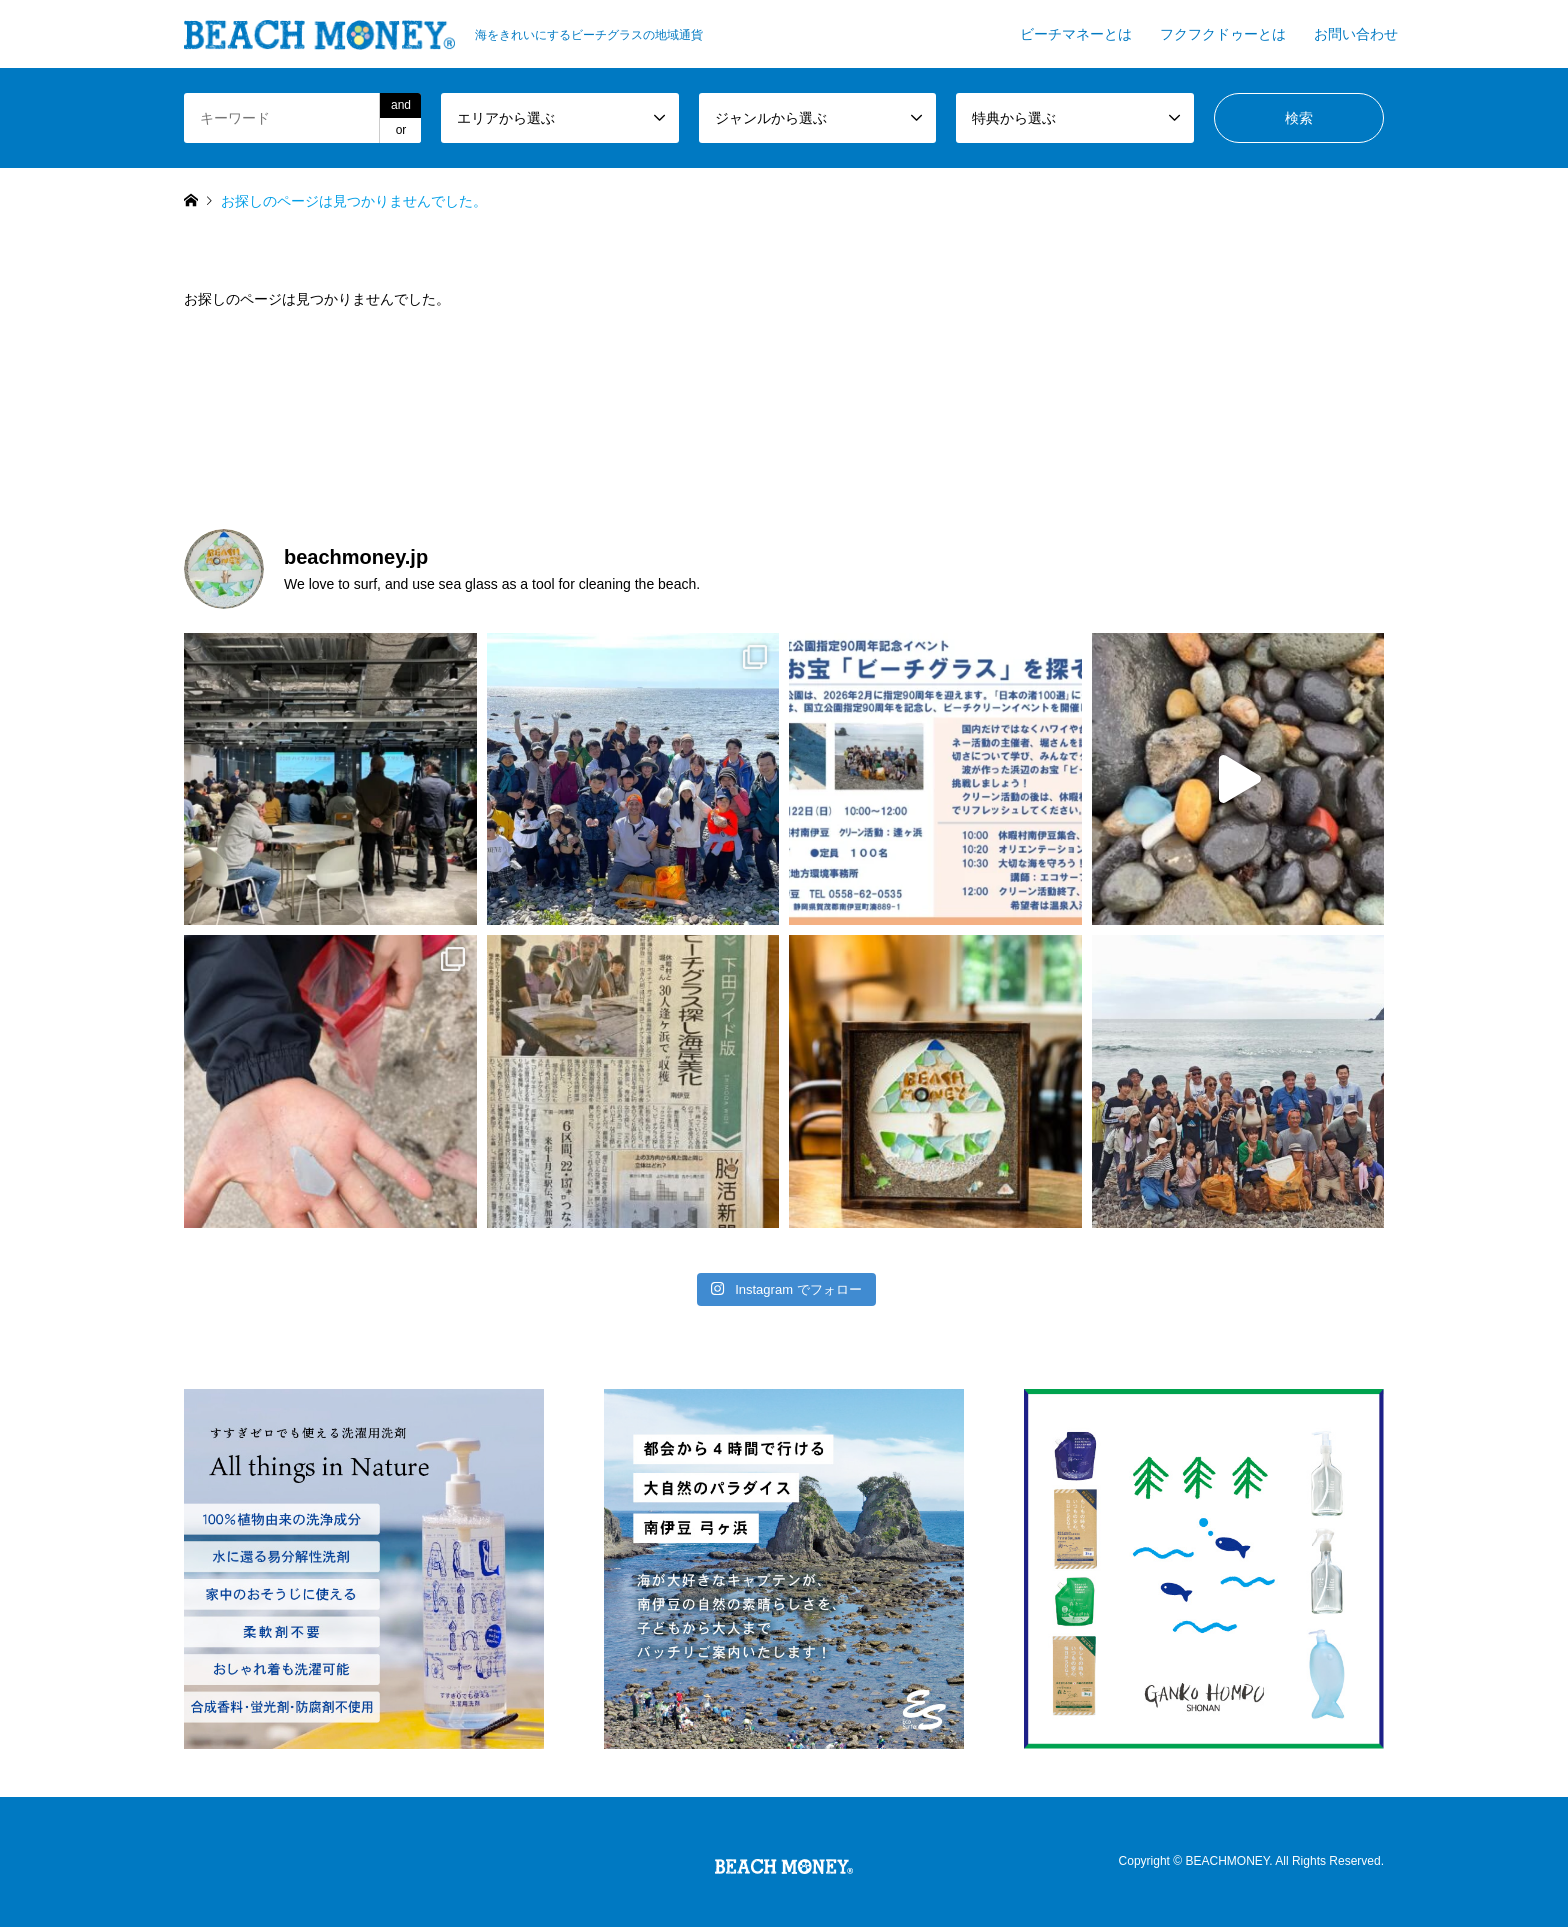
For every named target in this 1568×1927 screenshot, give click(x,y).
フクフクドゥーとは (1223, 34)
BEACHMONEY (1227, 1862)
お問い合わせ (1356, 34)
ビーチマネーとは (1076, 34)
